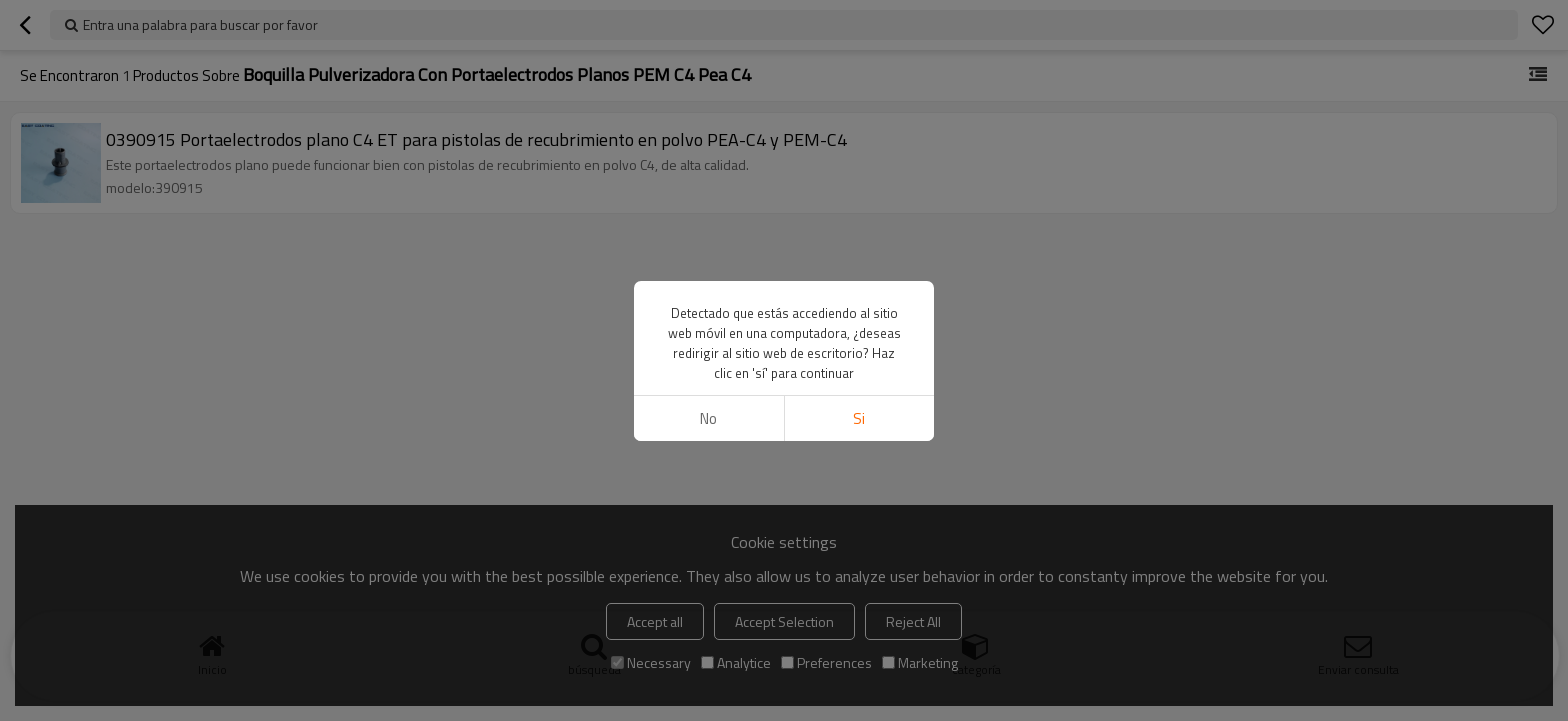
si (859, 418)
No (708, 418)
